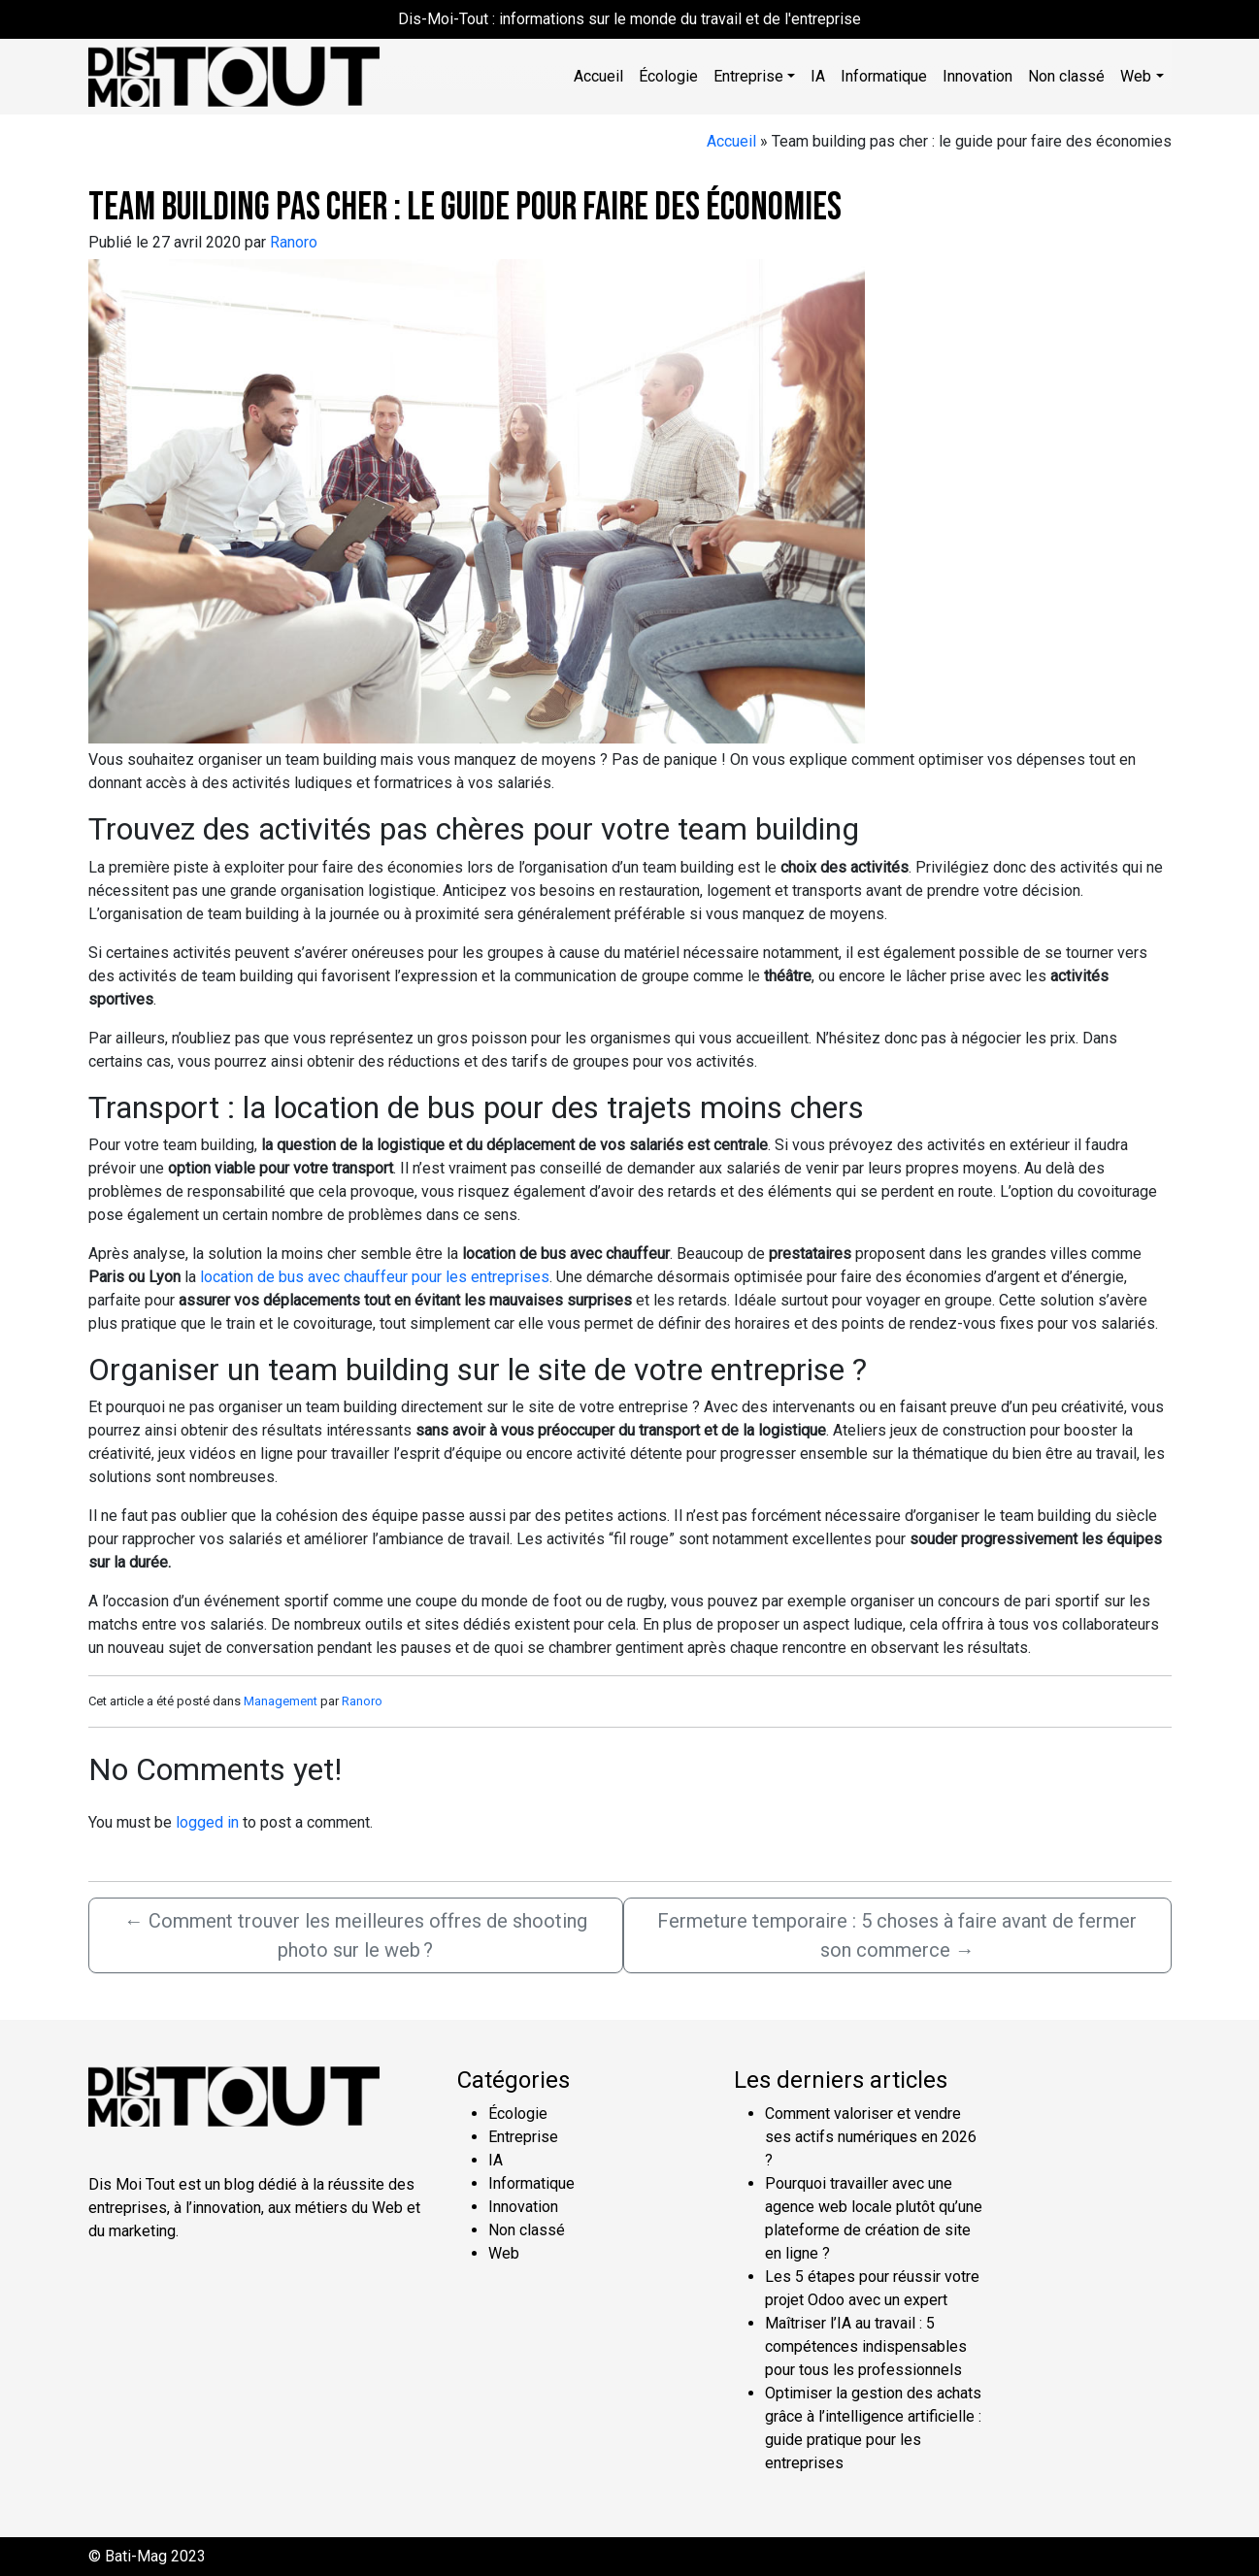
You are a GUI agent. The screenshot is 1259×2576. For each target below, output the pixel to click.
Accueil (598, 76)
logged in (207, 1822)
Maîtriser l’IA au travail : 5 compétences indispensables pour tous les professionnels (866, 2346)
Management (280, 1701)
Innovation (977, 76)
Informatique (884, 76)
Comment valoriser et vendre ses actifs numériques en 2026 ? (871, 2136)
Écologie (668, 76)
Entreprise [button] (748, 76)
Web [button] (1135, 76)
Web (503, 2253)
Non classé (1066, 76)
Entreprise (523, 2137)
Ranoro (293, 242)
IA (818, 76)
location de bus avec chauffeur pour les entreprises (374, 1277)
